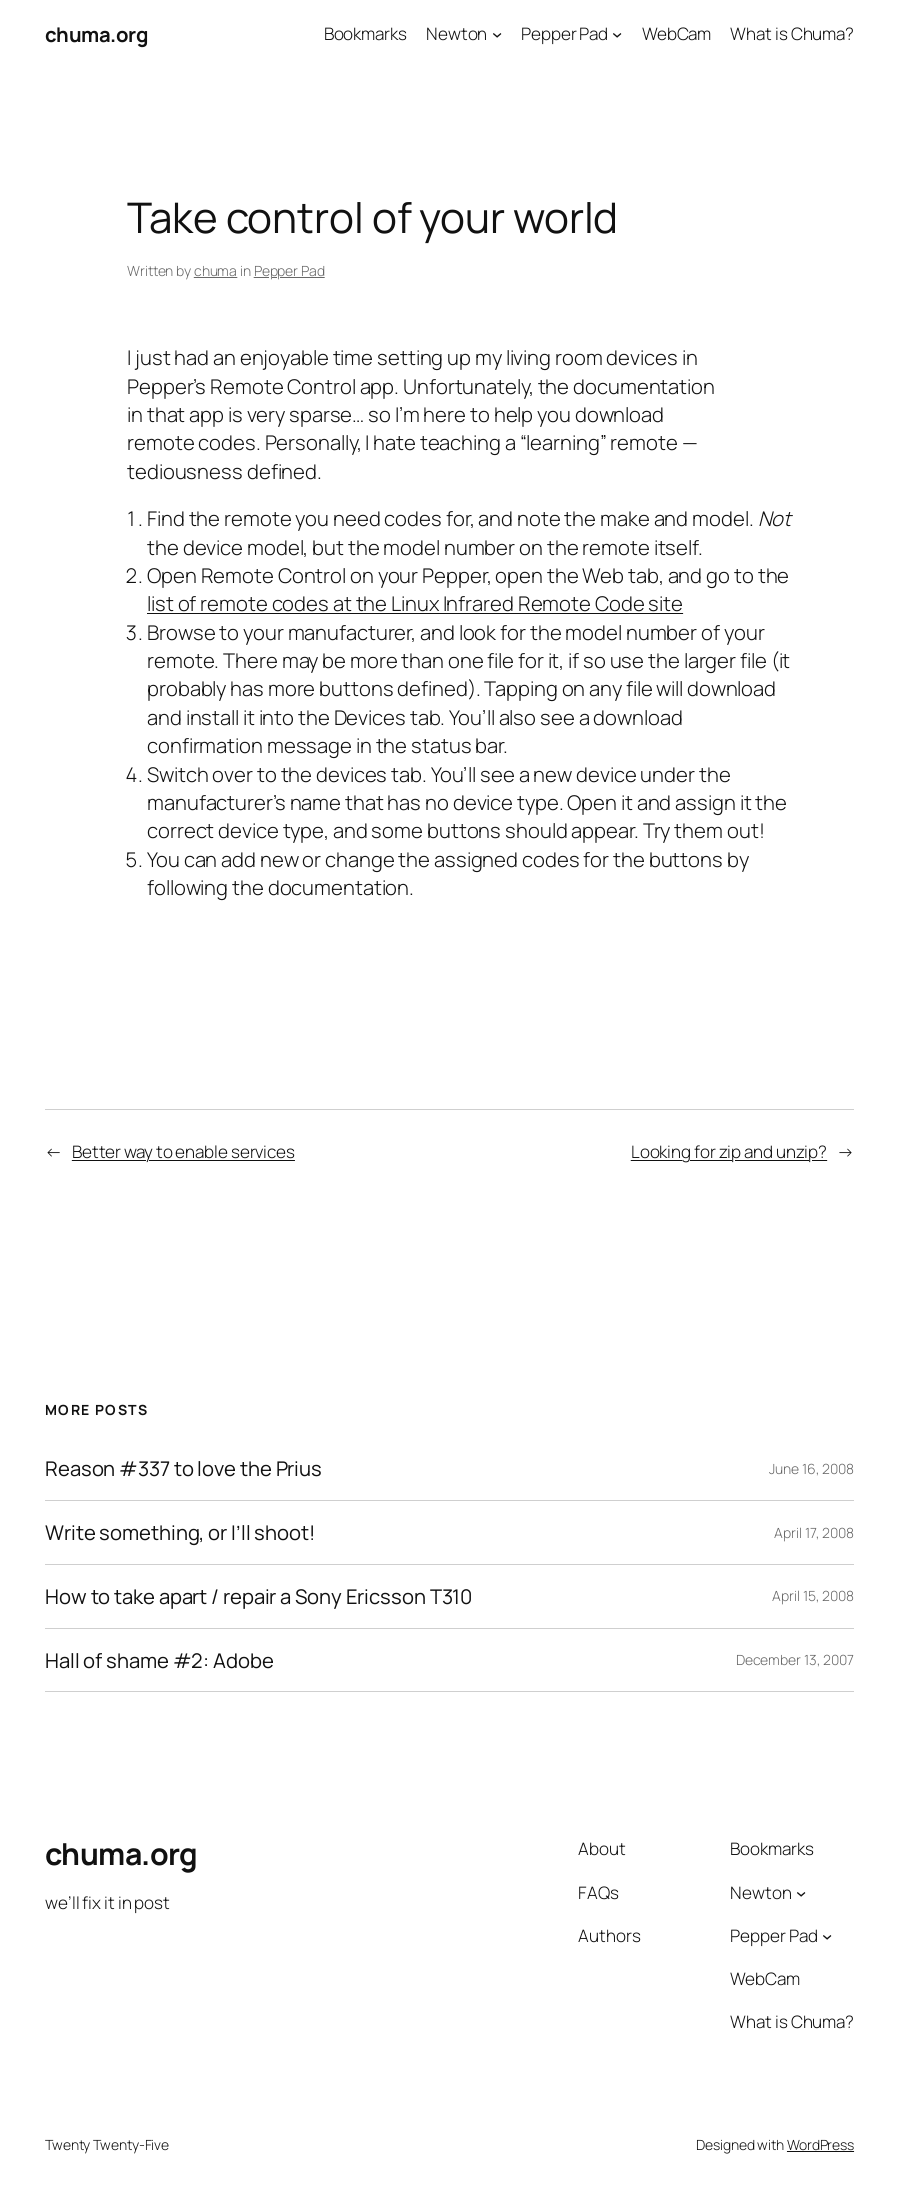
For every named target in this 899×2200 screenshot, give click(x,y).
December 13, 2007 (795, 1659)
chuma (216, 270)
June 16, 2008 (811, 1468)
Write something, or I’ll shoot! (180, 1532)
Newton (456, 33)
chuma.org (96, 34)
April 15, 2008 (813, 1595)
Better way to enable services (183, 1151)
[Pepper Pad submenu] (617, 34)
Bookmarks (365, 33)
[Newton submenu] (497, 34)
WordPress (820, 2144)
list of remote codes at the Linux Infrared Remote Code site (415, 603)
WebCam (676, 33)
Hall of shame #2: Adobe (159, 1660)
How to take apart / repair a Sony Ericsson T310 (258, 1596)
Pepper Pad (564, 33)
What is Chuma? (792, 33)
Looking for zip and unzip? (729, 1151)
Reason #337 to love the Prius (183, 1468)
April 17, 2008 (814, 1532)
